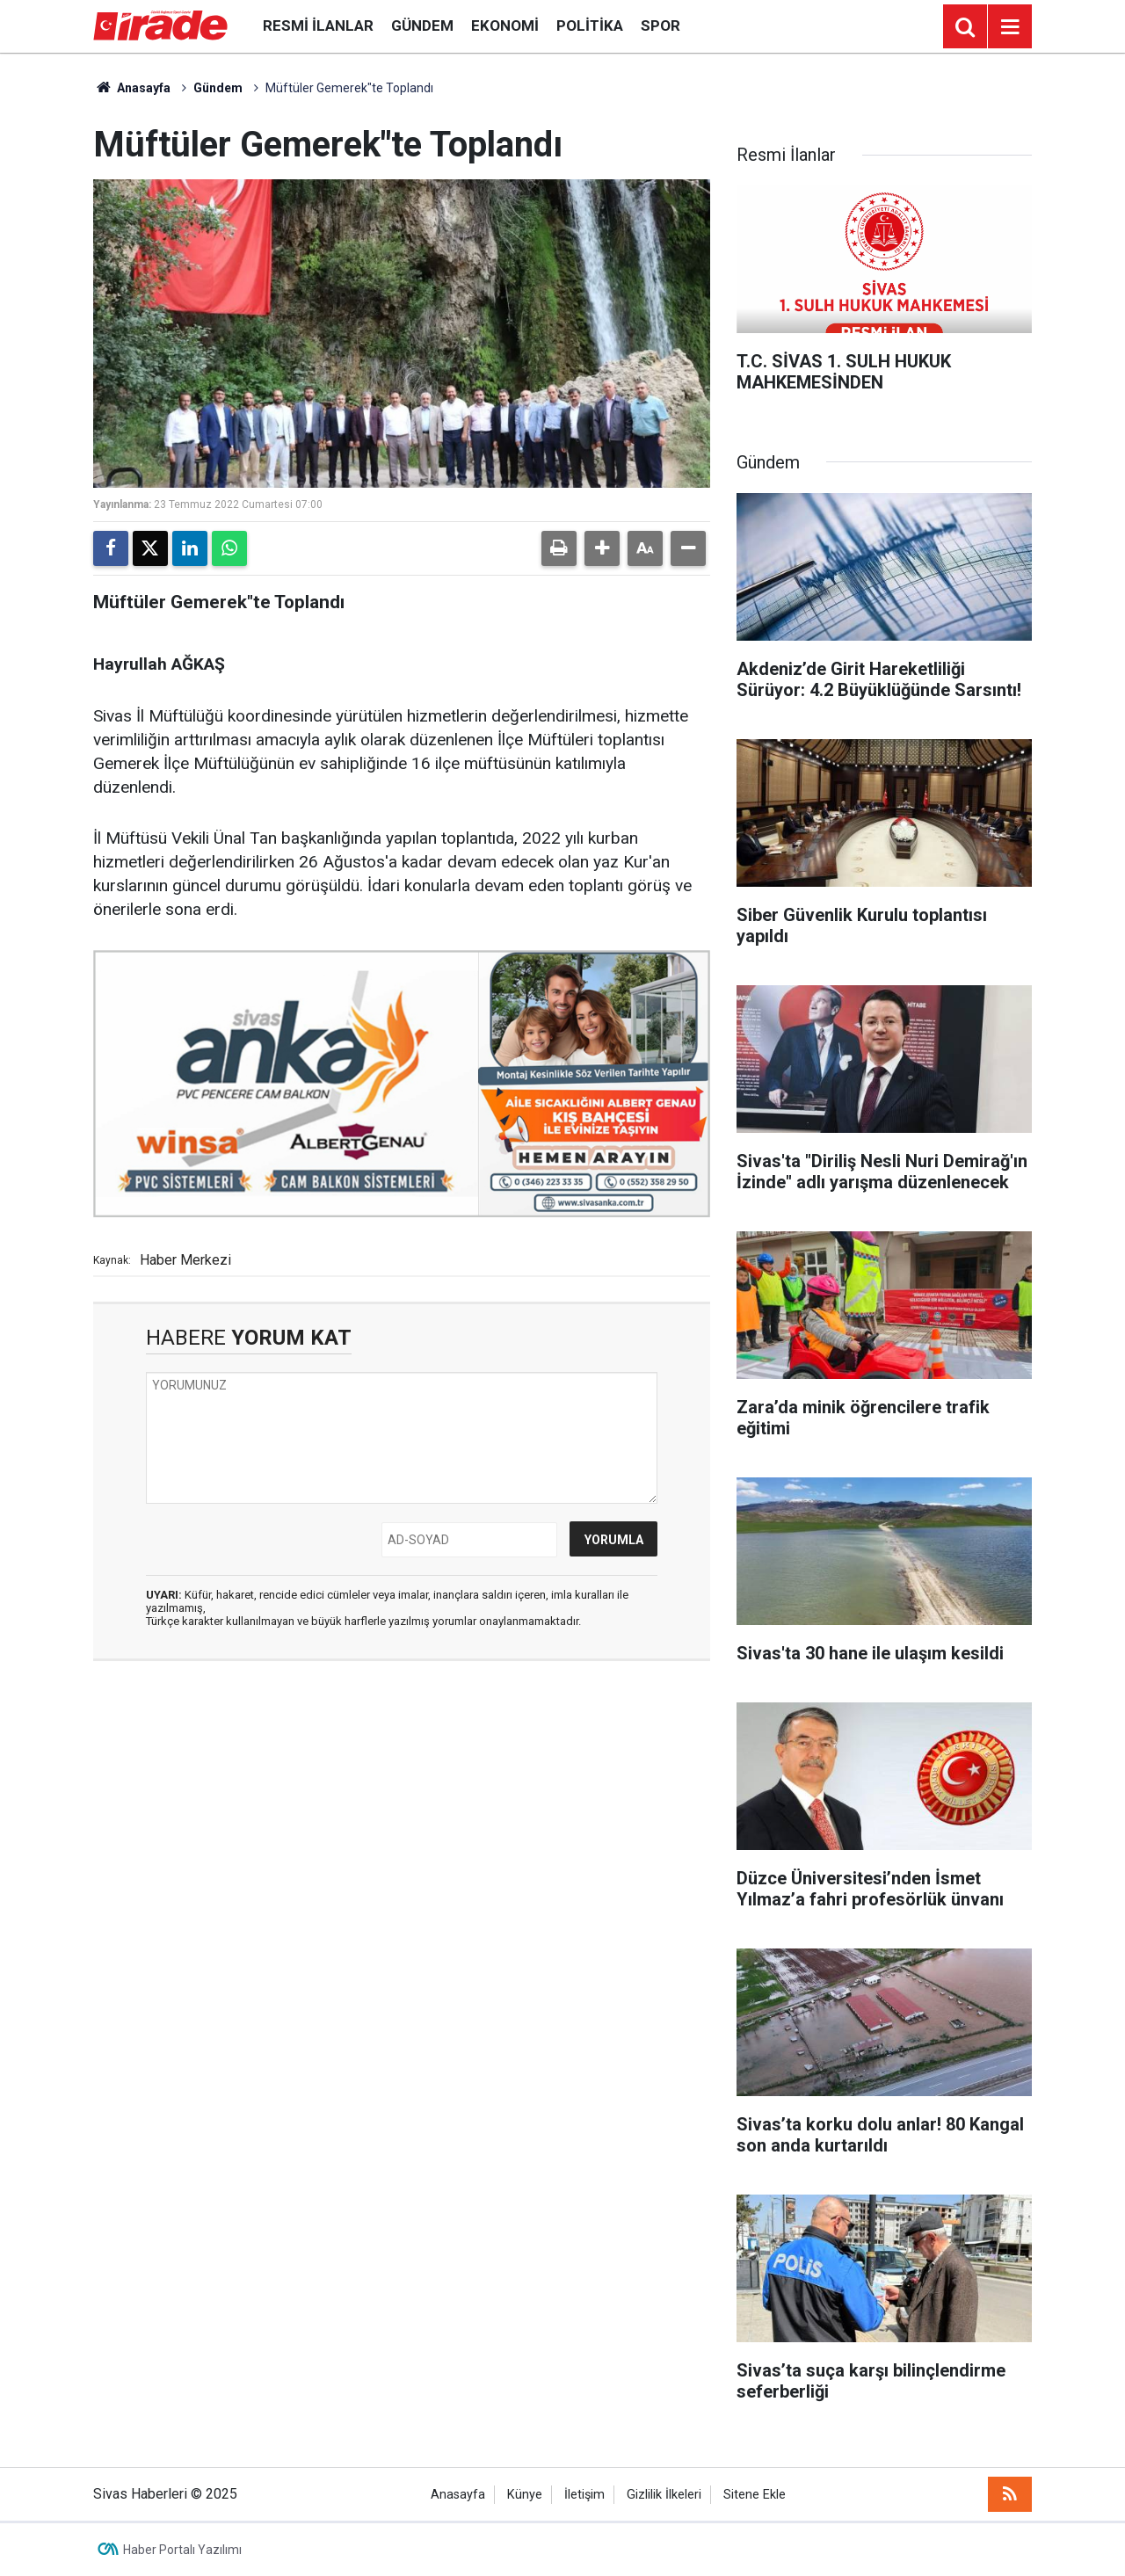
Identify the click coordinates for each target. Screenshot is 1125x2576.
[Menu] (1010, 27)
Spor (660, 25)
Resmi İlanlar (318, 25)
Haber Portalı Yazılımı (182, 2550)
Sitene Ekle (754, 2494)
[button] (602, 548)
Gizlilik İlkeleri (664, 2494)
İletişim (584, 2494)
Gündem (422, 25)
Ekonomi (505, 25)
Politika (589, 25)
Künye (524, 2494)
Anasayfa (132, 88)
